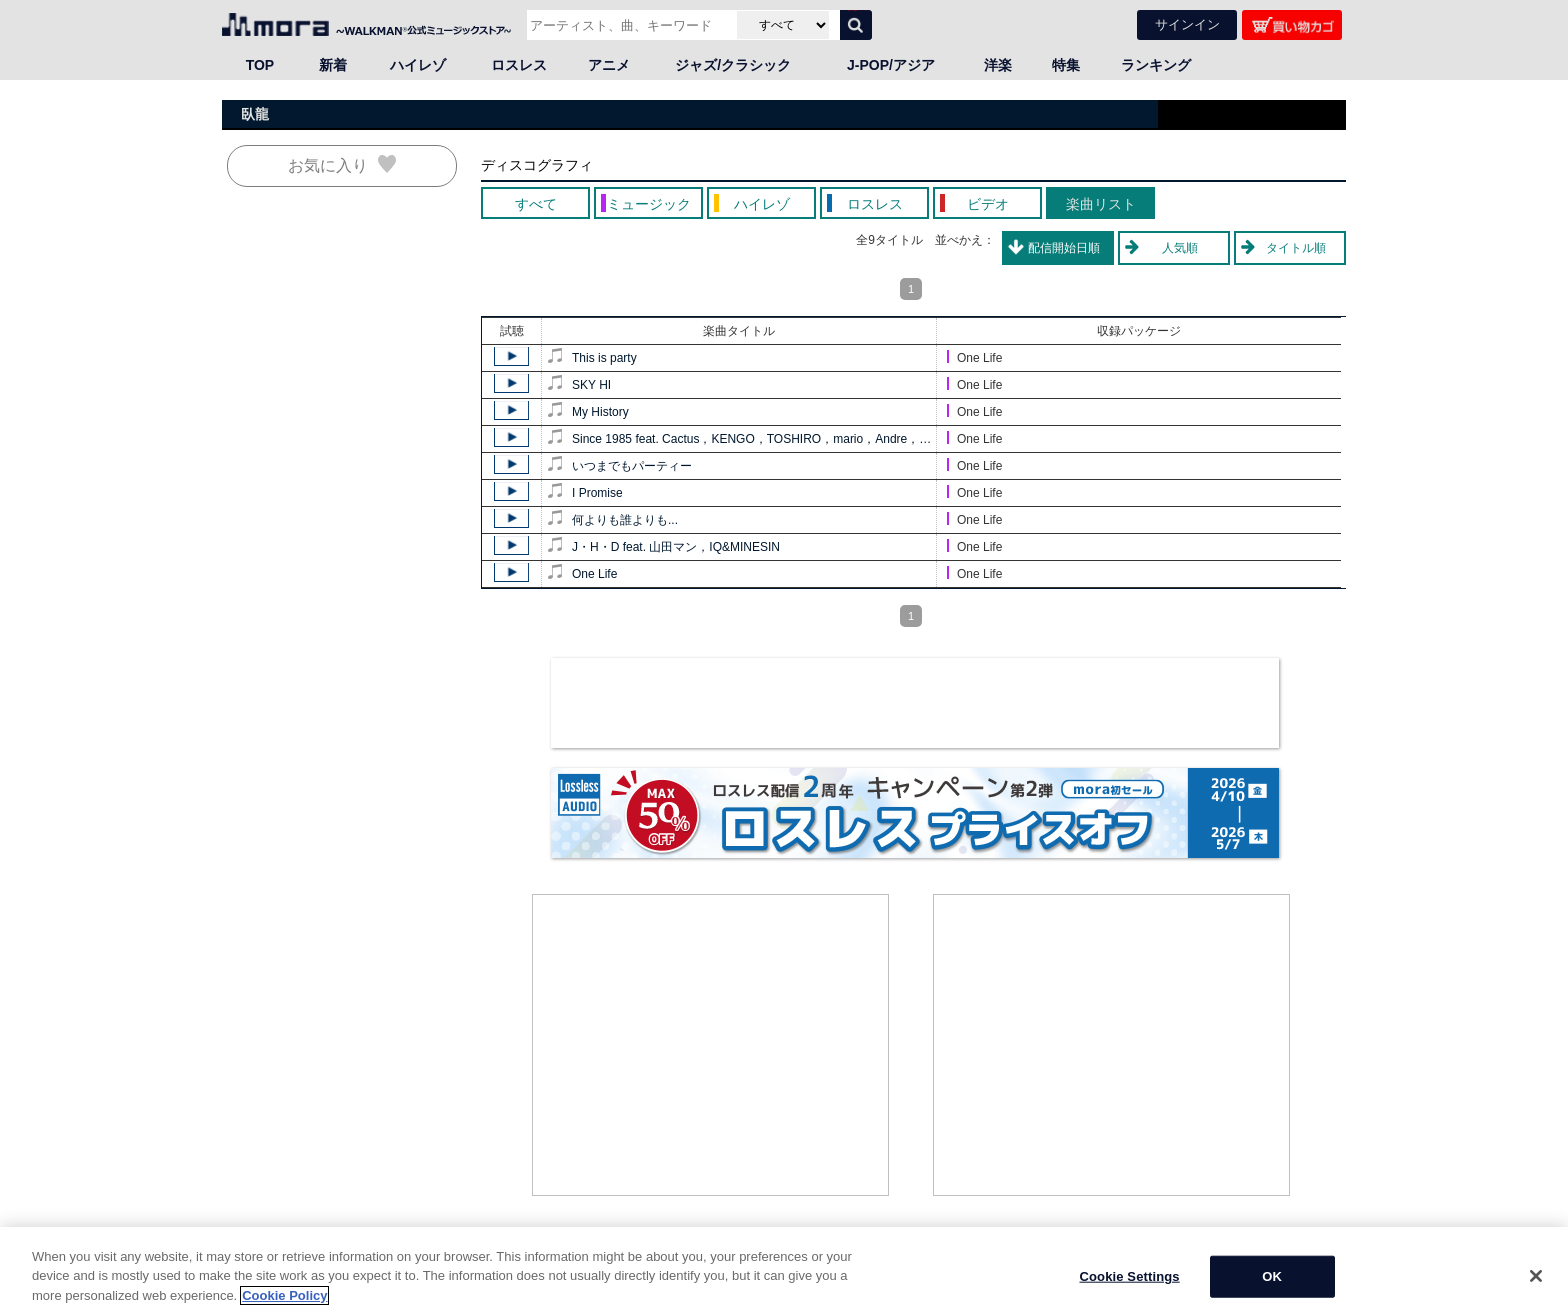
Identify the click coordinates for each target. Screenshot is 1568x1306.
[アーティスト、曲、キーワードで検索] (629, 25)
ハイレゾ (418, 65)
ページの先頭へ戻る (1291, 1255)
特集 (1066, 65)
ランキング (1156, 65)
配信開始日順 (1064, 248)
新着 (333, 65)
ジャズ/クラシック (733, 65)
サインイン (1187, 24)
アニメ (609, 65)
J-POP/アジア (891, 65)
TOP (260, 65)
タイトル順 (1296, 248)
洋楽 (998, 65)
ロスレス (519, 65)
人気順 (1180, 248)
